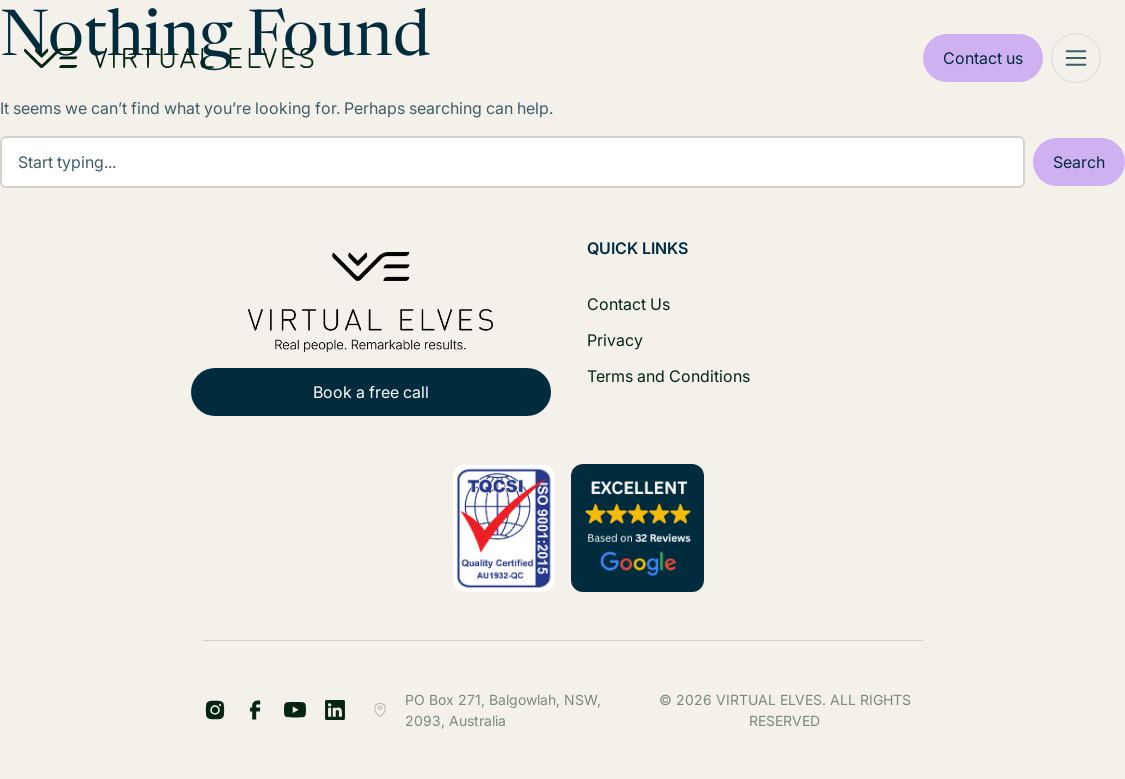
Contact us (983, 58)
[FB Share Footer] (215, 710)
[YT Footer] (295, 710)
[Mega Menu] (1076, 58)
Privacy (615, 340)
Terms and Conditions (668, 376)
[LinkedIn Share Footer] (255, 710)
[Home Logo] (169, 58)
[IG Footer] (335, 710)
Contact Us (628, 304)
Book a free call (371, 392)
